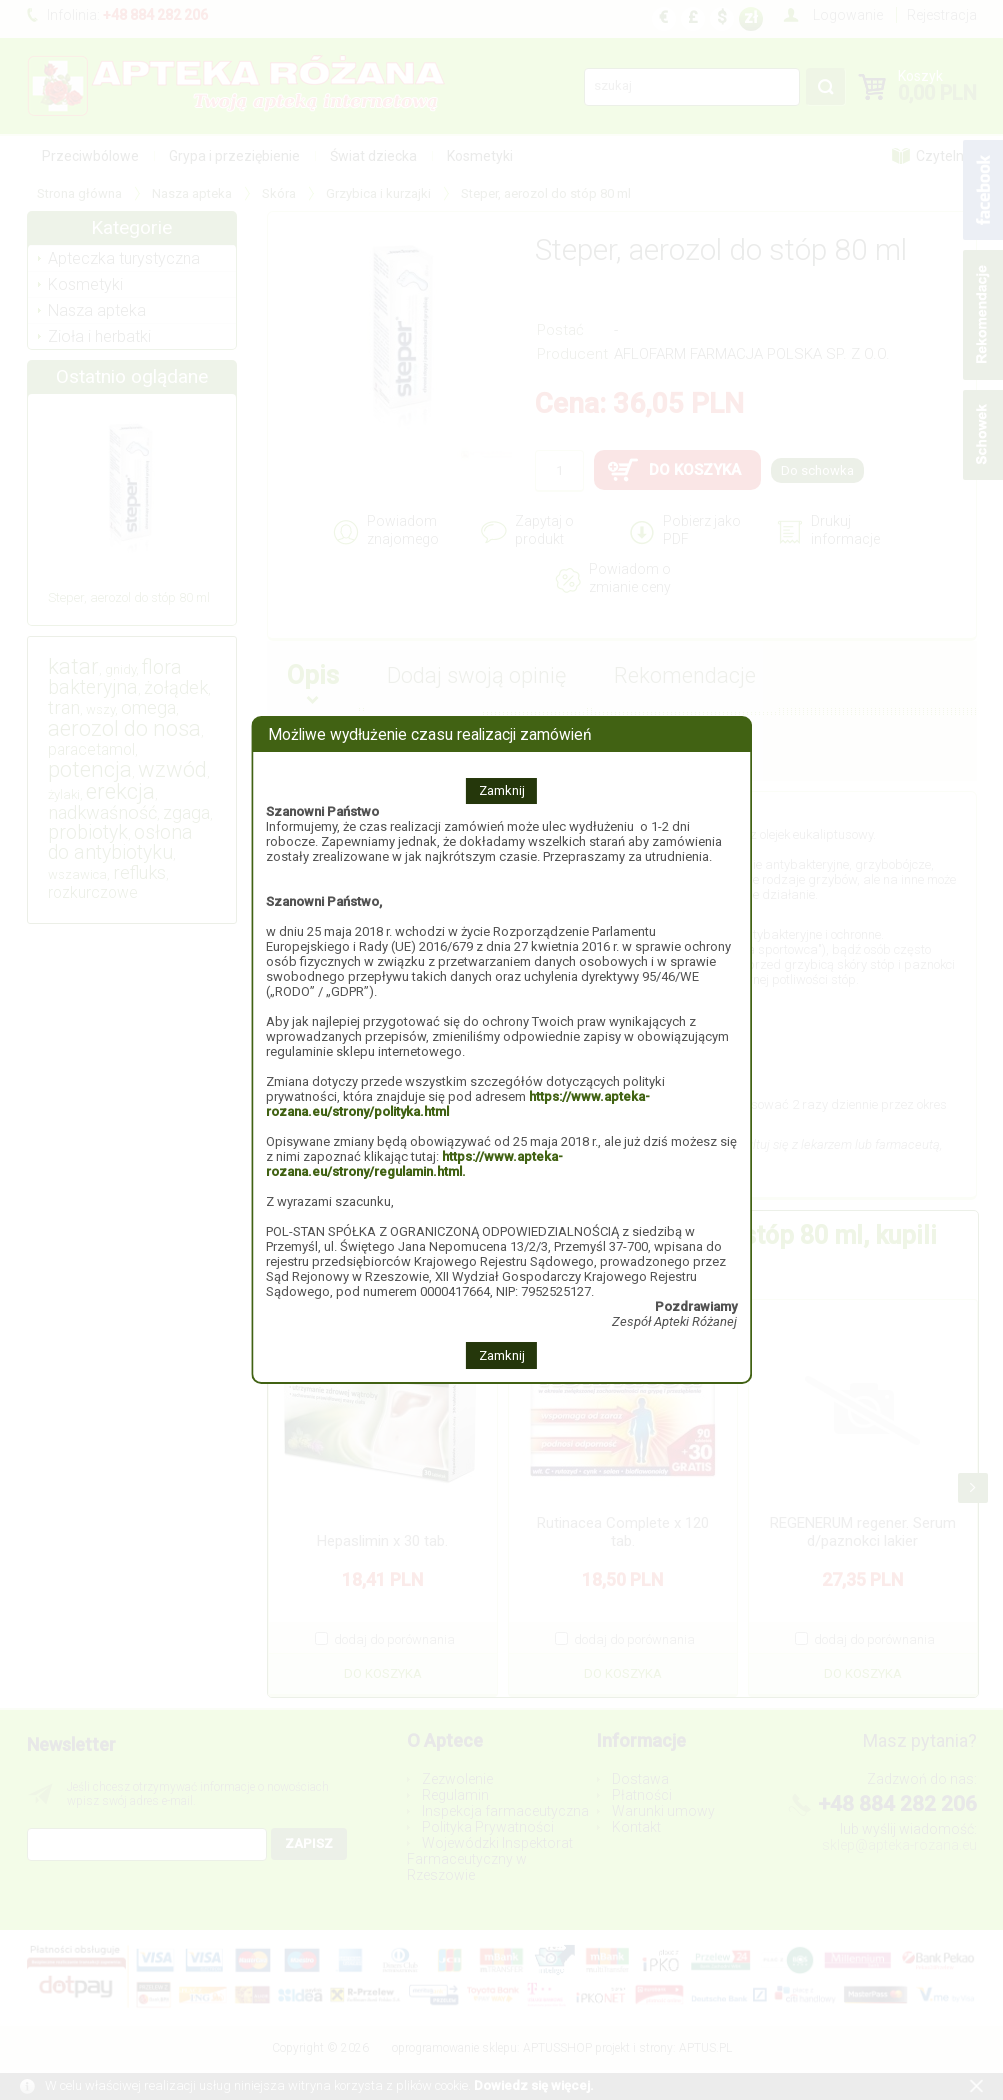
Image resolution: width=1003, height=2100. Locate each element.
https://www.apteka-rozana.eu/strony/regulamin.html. (414, 1164)
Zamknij (502, 790)
